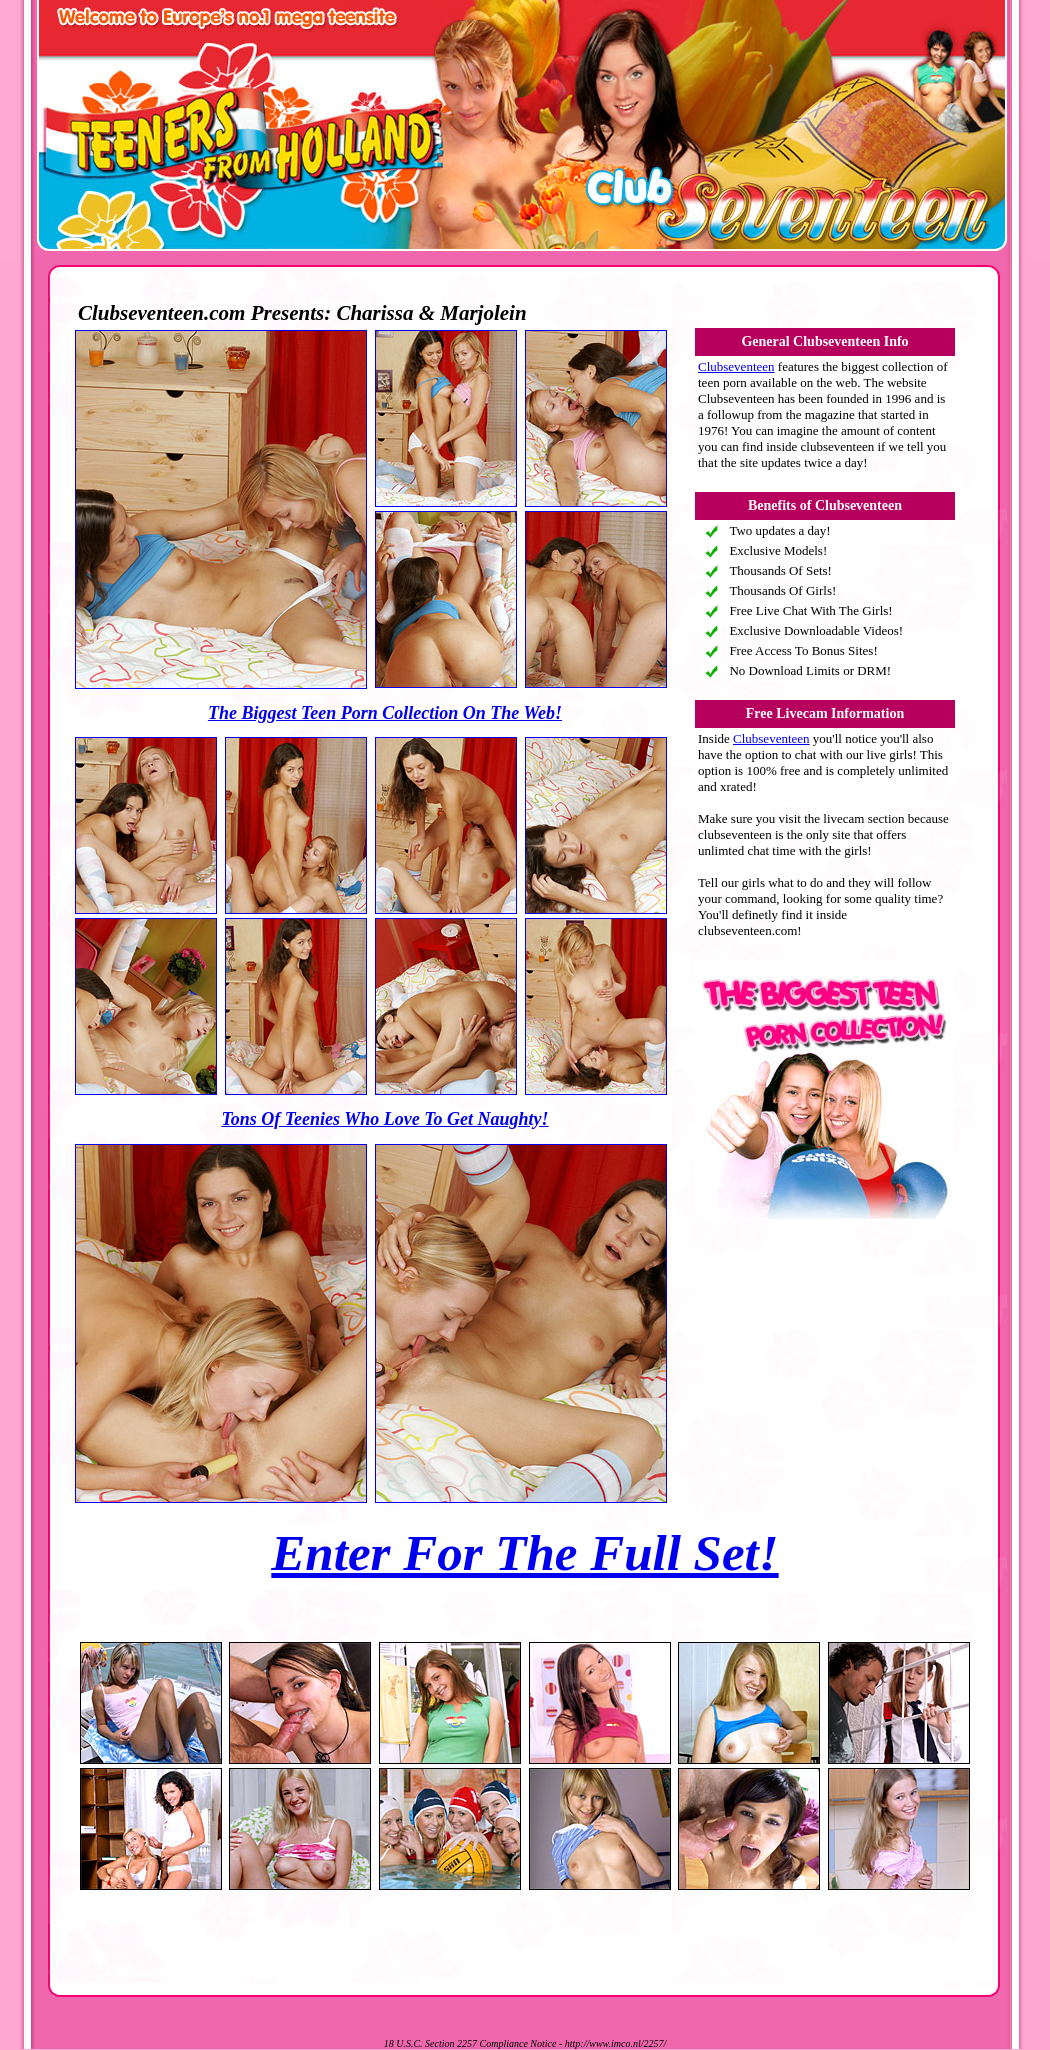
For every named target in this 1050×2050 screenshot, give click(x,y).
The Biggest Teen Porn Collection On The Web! (385, 713)
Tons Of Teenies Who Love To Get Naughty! (384, 1119)
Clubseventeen (736, 366)
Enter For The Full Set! (524, 1553)
